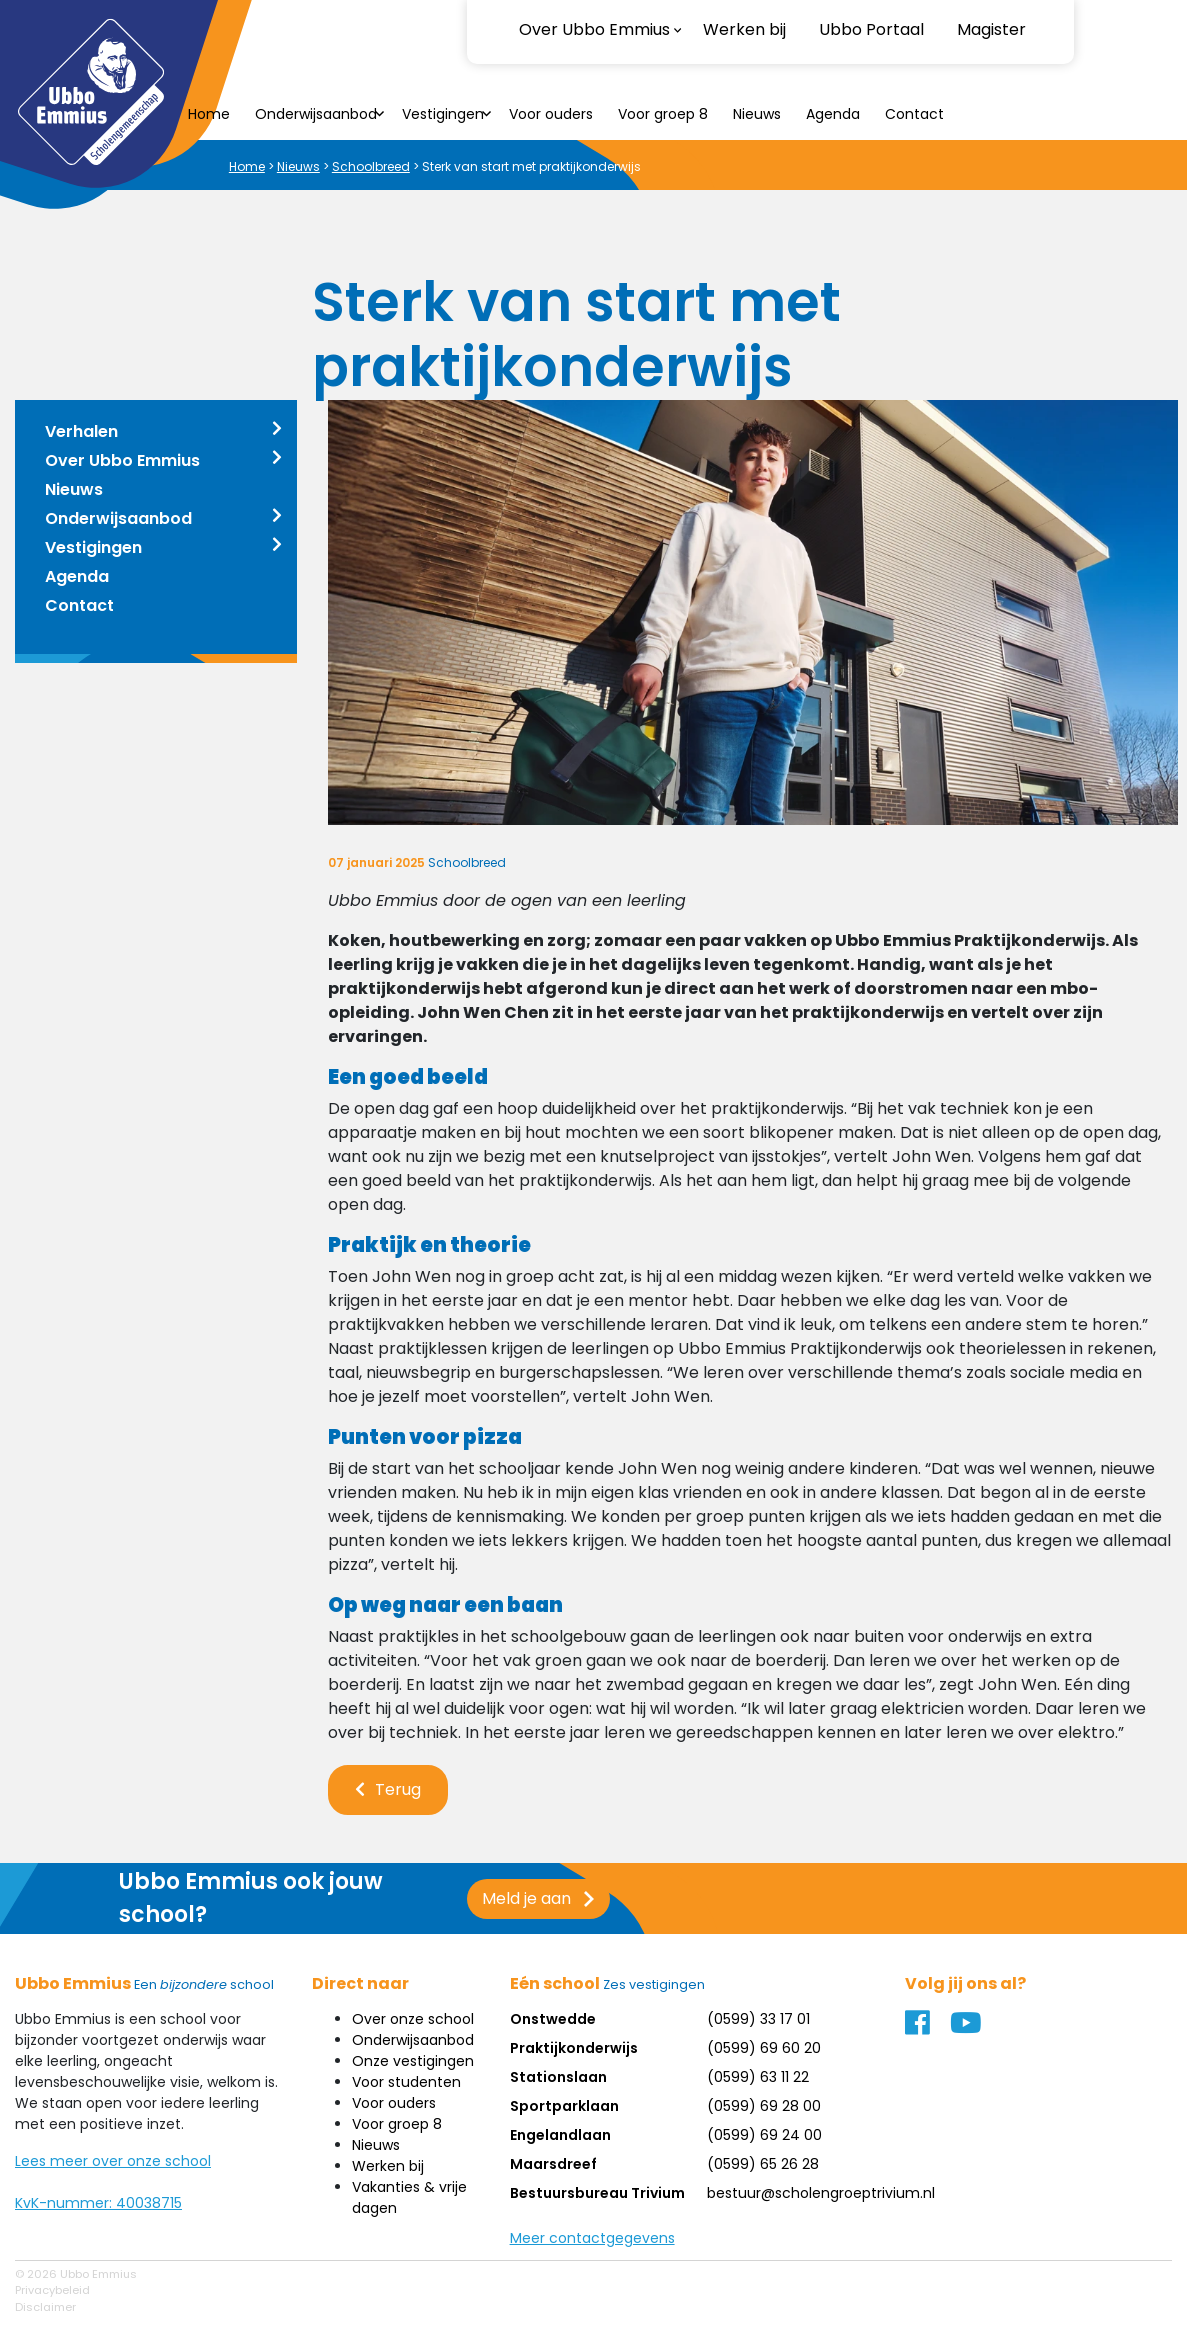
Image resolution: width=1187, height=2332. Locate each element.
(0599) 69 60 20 (764, 2048)
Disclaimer (45, 2307)
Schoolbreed (371, 166)
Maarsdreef (553, 2164)
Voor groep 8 (663, 114)
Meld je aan (510, 1898)
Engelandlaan (560, 2135)
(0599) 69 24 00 (764, 2135)
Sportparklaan (564, 2106)
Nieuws (757, 114)
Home (209, 114)
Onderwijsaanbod (316, 114)
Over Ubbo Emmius (122, 460)
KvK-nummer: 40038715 (98, 2203)
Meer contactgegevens (592, 2238)
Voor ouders (551, 114)
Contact (914, 114)
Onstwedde (553, 2019)
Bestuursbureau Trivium (597, 2193)
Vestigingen (443, 114)
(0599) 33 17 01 (758, 2019)
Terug (398, 1789)
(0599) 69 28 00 (764, 2106)
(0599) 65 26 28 (763, 2164)
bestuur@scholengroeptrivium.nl (821, 2193)
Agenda (833, 114)
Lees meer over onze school (113, 2161)
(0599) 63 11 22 (758, 2077)
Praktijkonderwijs (574, 2048)
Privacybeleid (52, 2290)
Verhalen (81, 431)
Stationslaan (558, 2077)
